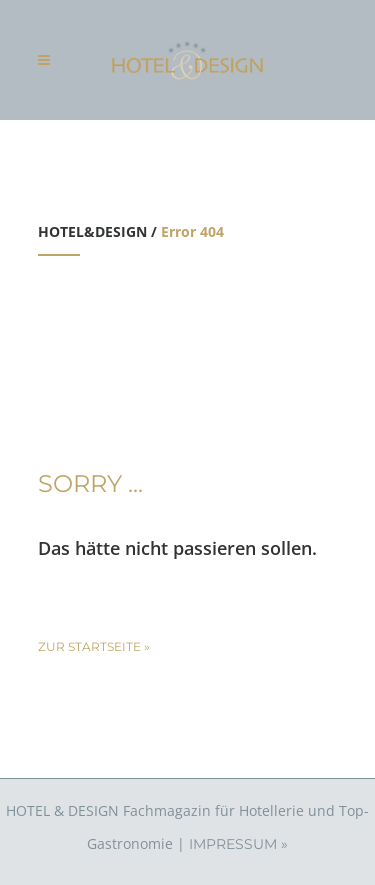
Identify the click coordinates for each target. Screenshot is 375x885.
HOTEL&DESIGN (92, 231)
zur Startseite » (94, 646)
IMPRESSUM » (238, 844)
